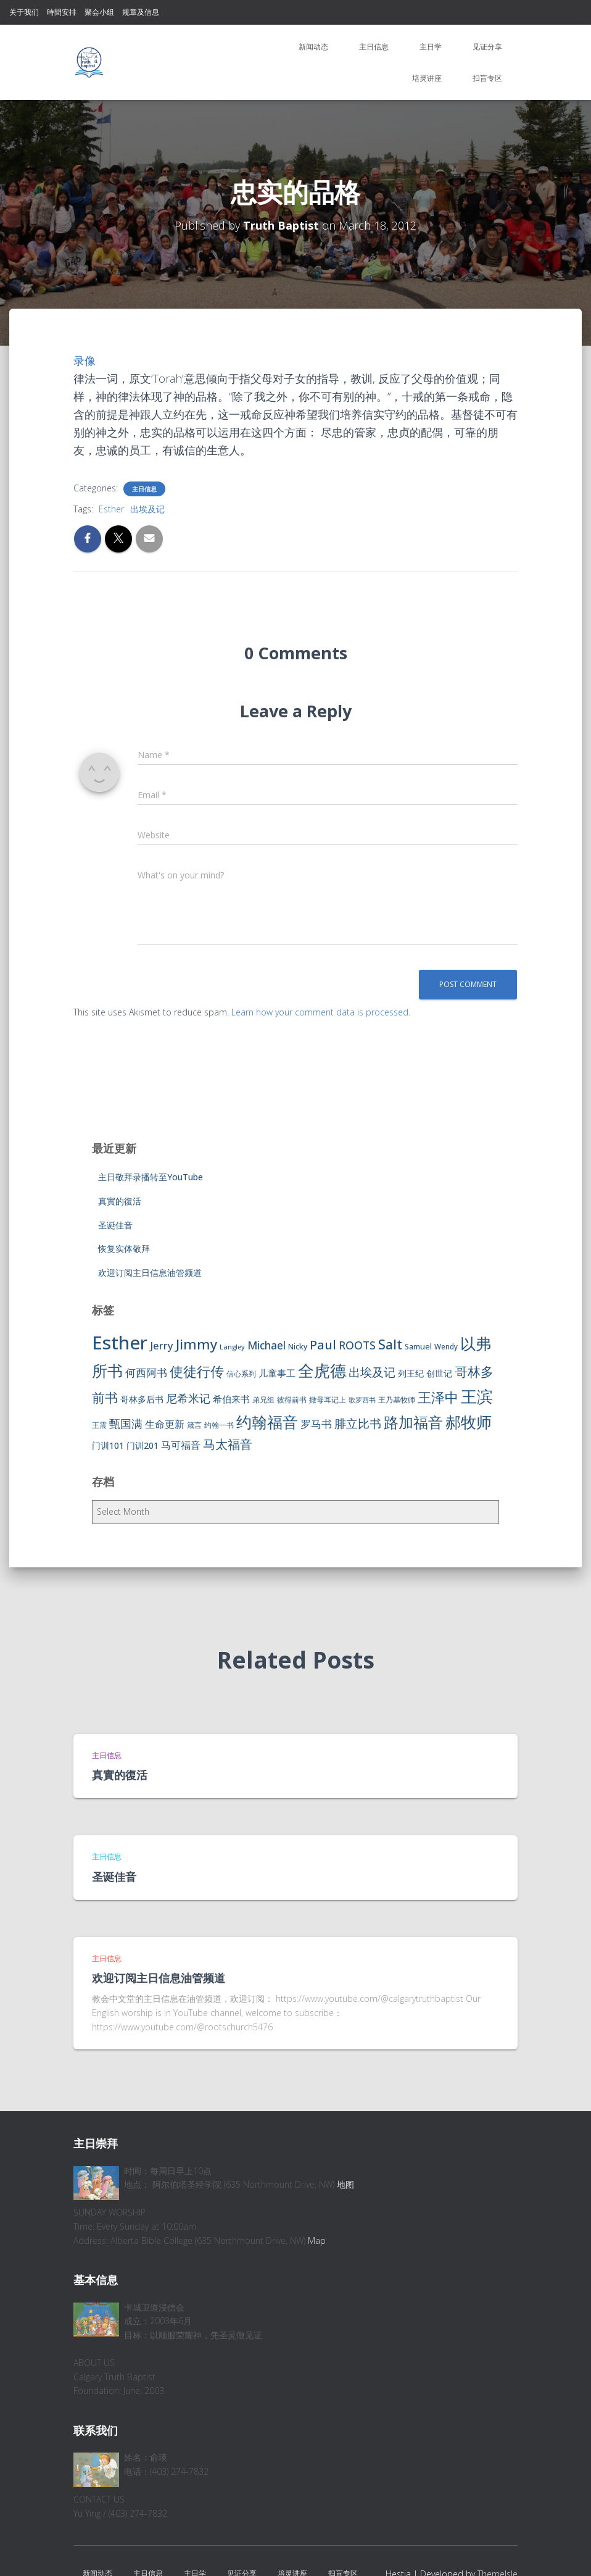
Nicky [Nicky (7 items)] (297, 1346)
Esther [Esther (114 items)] (119, 1342)
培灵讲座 (427, 78)
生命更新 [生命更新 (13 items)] (164, 1424)
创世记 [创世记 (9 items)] (439, 1373)
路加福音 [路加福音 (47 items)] (413, 1422)
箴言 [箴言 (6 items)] (194, 1425)
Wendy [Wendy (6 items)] (446, 1346)
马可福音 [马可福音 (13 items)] (180, 1445)
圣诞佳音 (115, 1225)
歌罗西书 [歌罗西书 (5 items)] (362, 1400)
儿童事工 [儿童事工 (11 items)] (277, 1373)
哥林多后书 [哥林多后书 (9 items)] (141, 1399)
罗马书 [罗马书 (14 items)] (316, 1424)
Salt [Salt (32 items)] (390, 1344)
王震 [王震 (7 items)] (99, 1425)
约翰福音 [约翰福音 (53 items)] (267, 1422)
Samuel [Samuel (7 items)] (418, 1346)
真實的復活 (119, 1201)
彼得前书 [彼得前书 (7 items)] (292, 1399)
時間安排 (61, 12)
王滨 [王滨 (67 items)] (477, 1396)
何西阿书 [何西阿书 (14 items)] (146, 1372)
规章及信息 (140, 12)
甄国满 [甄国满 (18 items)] (126, 1423)
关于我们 (24, 12)
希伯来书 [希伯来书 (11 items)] (231, 1399)
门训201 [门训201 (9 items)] (142, 1445)
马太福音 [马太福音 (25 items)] (227, 1444)
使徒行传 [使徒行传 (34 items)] (197, 1371)
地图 (345, 2184)
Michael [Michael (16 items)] (266, 1345)
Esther (111, 509)
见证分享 (487, 46)
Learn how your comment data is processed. (320, 1012)
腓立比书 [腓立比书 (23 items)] (357, 1423)
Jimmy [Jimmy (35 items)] (196, 1344)
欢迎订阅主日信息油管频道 (150, 1272)
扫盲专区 (487, 78)
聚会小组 (99, 12)
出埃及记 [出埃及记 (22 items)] (372, 1372)
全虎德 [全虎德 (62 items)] (322, 1370)
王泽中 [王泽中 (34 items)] (438, 1397)
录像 (84, 360)
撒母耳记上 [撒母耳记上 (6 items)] (327, 1399)
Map (317, 2240)
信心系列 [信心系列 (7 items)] (241, 1374)
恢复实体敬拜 (124, 1248)
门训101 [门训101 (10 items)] (108, 1445)
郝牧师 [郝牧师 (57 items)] (468, 1421)
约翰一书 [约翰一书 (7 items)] (219, 1425)
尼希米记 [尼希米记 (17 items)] (188, 1398)
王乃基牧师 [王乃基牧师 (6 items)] (396, 1399)
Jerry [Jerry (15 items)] (161, 1345)
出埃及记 (147, 509)
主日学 (430, 46)
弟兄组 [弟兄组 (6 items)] (263, 1399)
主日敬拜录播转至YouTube (150, 1177)
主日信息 (374, 46)
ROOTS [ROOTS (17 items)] (357, 1345)
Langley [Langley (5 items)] (232, 1347)
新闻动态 (313, 46)
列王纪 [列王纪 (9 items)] (411, 1373)
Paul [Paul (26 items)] (323, 1344)
